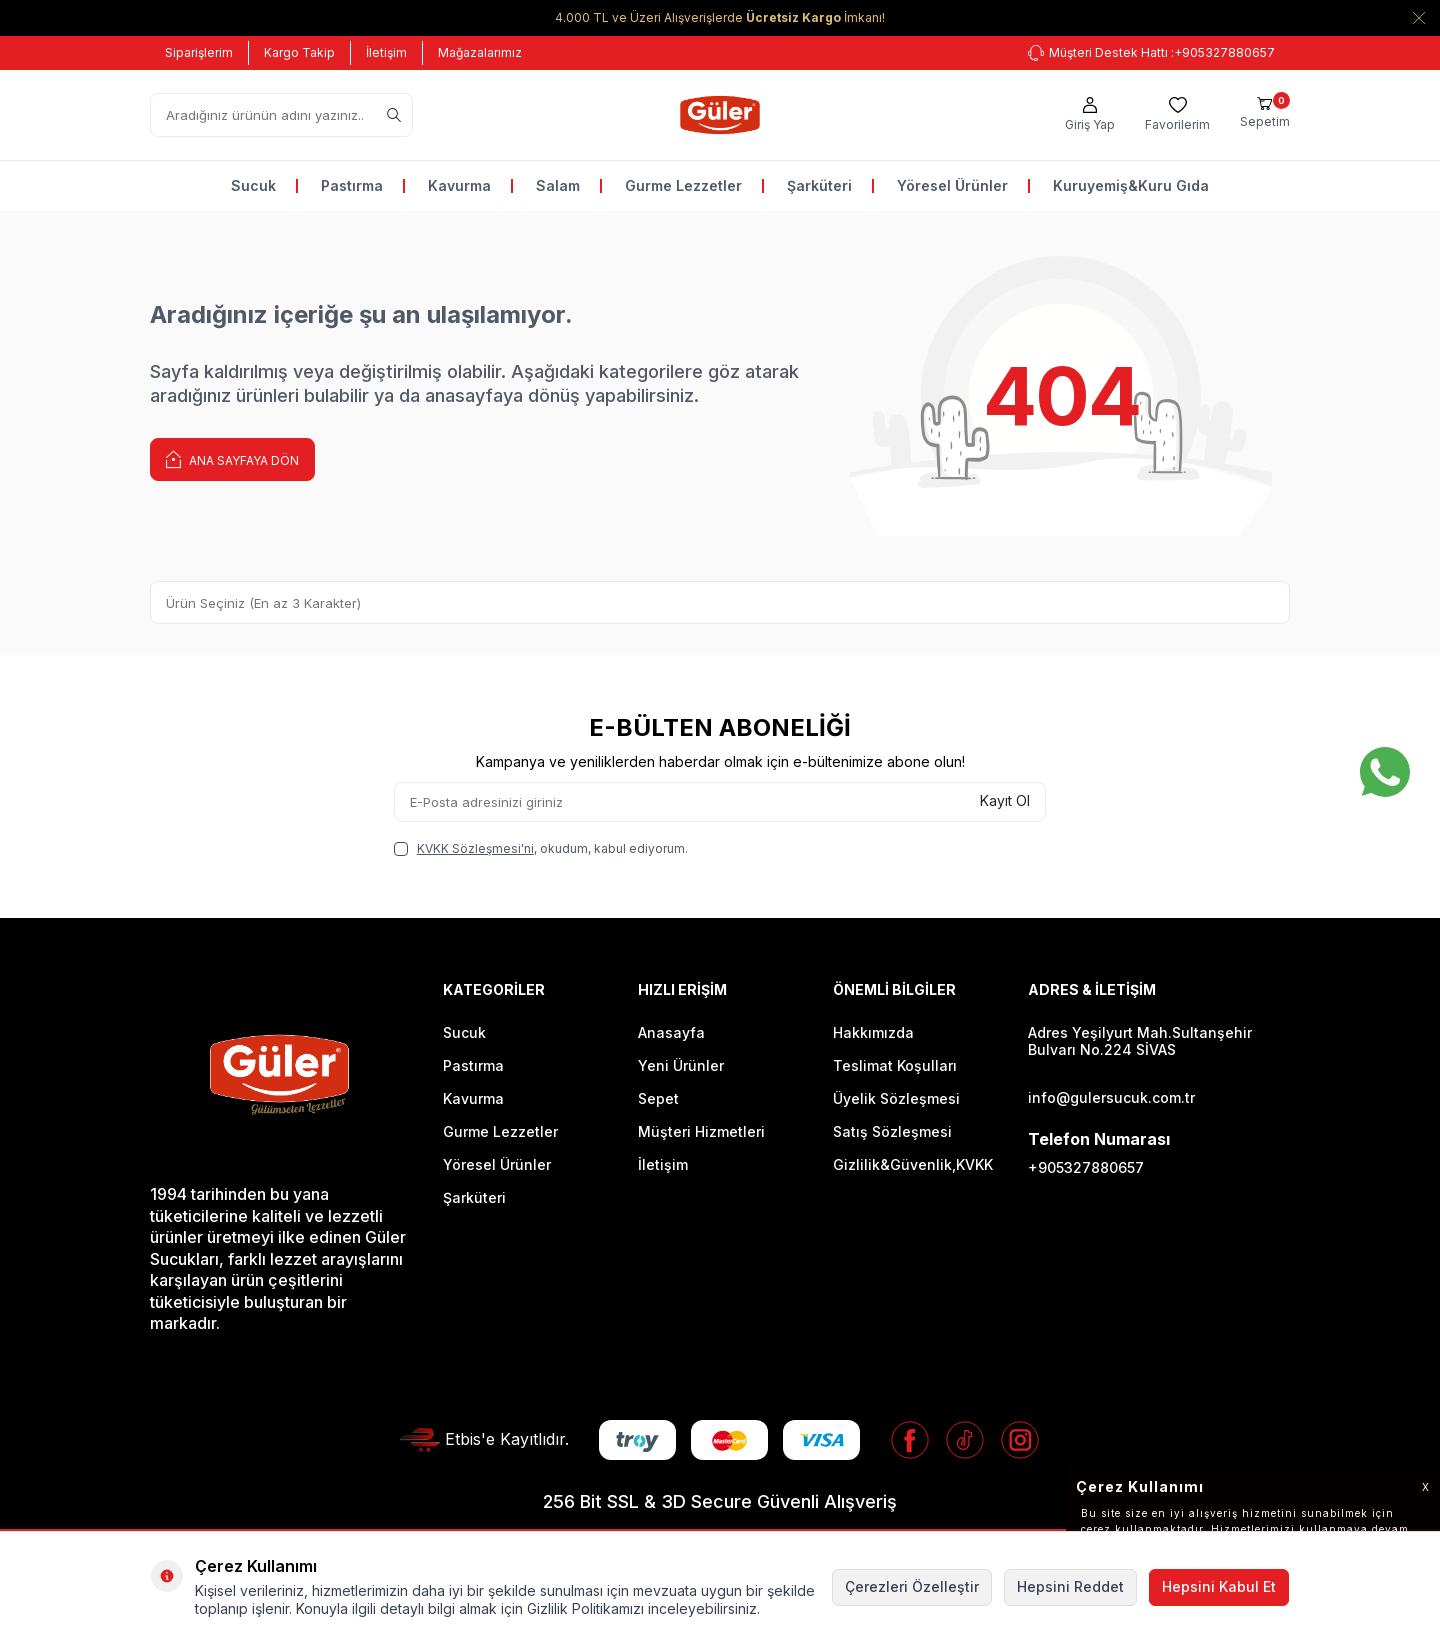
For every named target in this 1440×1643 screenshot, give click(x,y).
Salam (558, 185)
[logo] (719, 115)
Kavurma (459, 185)
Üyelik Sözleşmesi (896, 1098)
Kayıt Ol (1005, 800)
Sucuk (253, 185)
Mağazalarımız (480, 52)
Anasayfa (671, 1032)
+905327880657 (1086, 1167)
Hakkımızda (873, 1032)
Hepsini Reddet (1070, 1586)
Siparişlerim (199, 52)
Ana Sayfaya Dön (232, 458)
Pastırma (352, 185)
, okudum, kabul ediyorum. (541, 849)
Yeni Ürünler (681, 1065)
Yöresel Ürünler (952, 185)
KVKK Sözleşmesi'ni (475, 848)
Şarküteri (819, 185)
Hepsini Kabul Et (1219, 1586)
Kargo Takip (299, 52)
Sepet (658, 1098)
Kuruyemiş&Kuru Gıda (1131, 185)
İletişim (386, 52)
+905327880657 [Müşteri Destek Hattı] (1151, 53)
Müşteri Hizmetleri (701, 1131)
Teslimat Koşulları (895, 1065)
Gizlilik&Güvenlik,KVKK (913, 1164)
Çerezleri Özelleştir (912, 1586)
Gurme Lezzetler (683, 185)
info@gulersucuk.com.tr (1111, 1097)
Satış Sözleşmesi (892, 1131)
